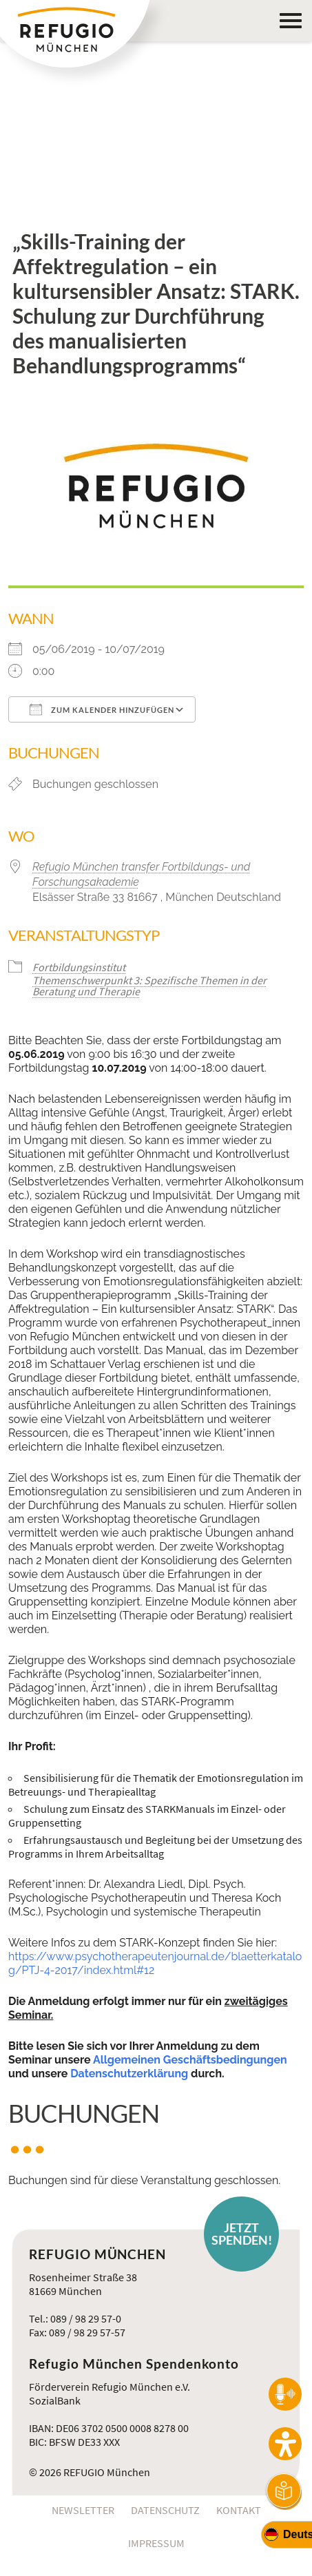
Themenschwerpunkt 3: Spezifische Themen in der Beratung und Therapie (149, 985)
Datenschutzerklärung (129, 2073)
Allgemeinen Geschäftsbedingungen (190, 2059)
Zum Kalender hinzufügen (102, 709)
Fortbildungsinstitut (78, 967)
